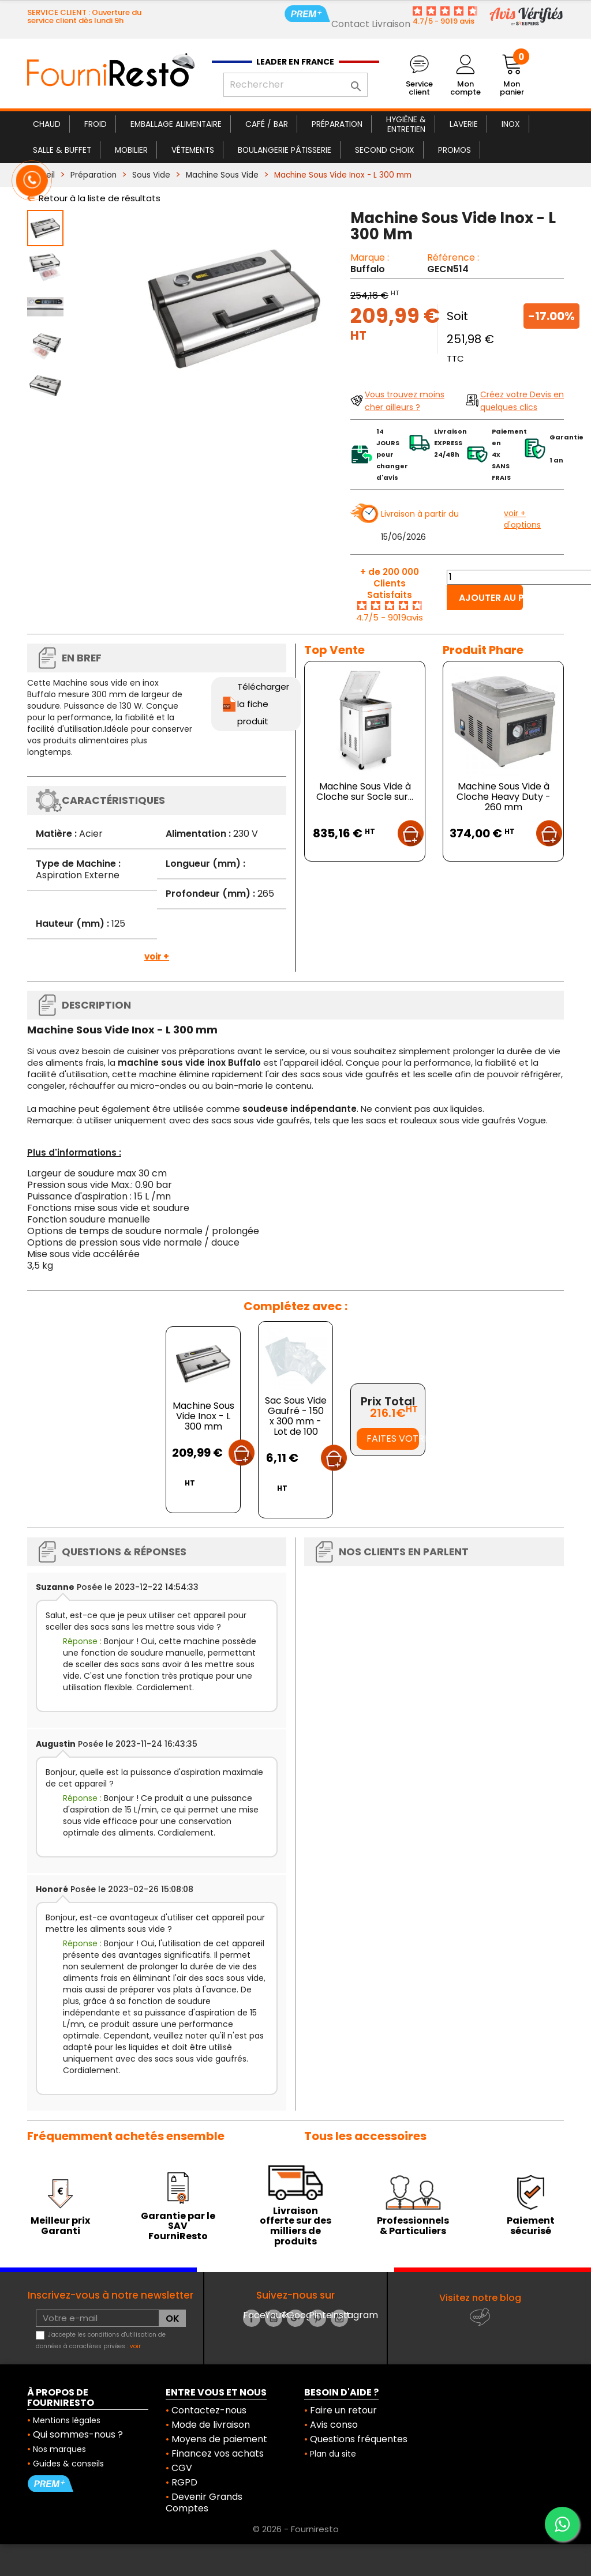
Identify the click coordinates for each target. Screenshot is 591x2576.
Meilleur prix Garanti (60, 2225)
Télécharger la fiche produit (263, 703)
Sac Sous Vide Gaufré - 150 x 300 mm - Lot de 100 (296, 1416)
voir (135, 2346)
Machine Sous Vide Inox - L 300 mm (203, 1416)
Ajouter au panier (491, 597)
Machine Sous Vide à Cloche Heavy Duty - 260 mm (504, 797)
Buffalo (367, 269)
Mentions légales (66, 2420)
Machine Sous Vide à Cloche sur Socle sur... (364, 791)
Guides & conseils (68, 2463)
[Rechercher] (295, 85)
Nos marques (59, 2449)
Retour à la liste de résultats (99, 198)
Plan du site (333, 2454)
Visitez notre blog (480, 2297)
